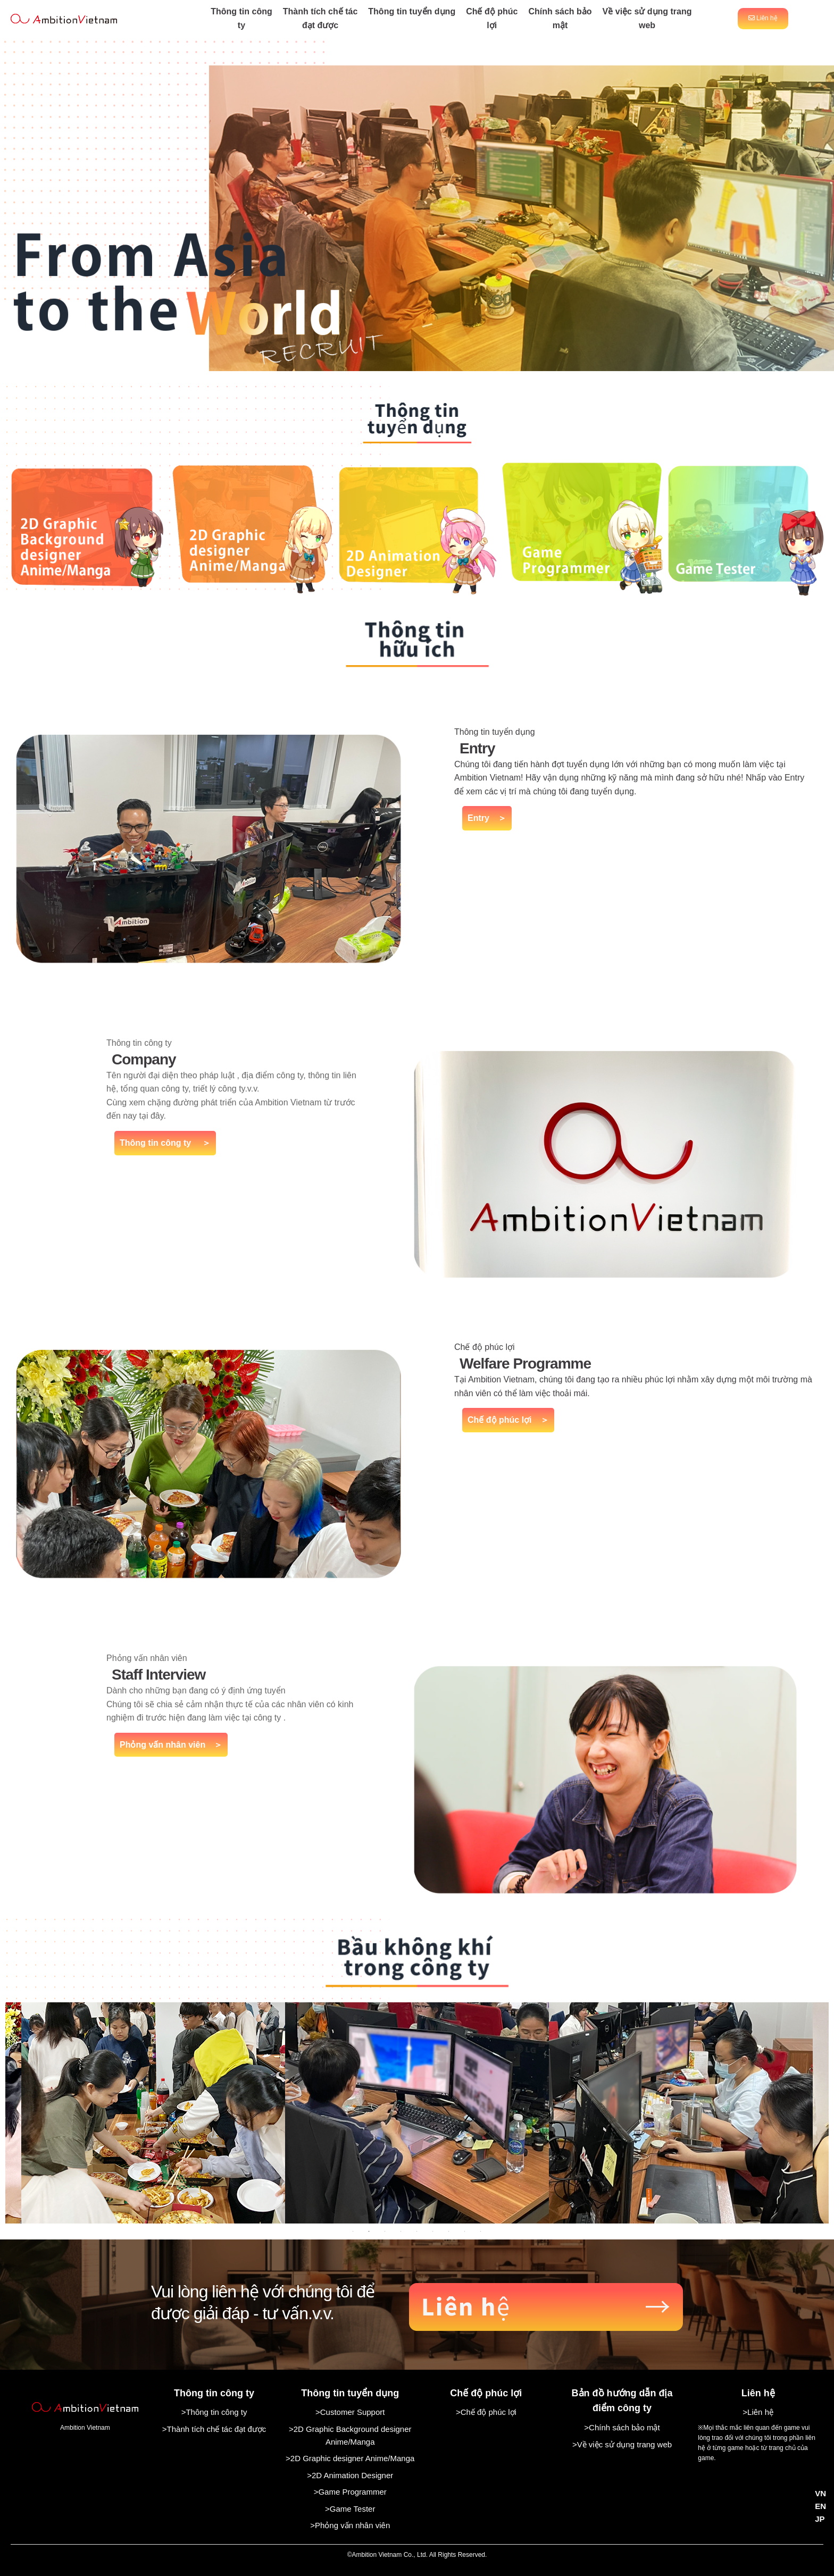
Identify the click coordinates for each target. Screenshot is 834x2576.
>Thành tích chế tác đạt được (214, 2429)
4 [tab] (401, 2231)
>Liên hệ (758, 2411)
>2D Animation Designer (350, 2475)
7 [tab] (449, 2231)
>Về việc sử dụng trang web (622, 2444)
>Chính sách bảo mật (622, 2427)
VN (820, 2493)
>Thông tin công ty (214, 2411)
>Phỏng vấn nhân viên (350, 2525)
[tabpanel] (417, 2112)
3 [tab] (385, 2231)
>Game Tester (350, 2508)
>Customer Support (350, 2411)
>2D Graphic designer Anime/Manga (350, 2458)
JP (819, 2518)
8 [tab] (465, 2231)
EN (820, 2506)
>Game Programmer (350, 2491)
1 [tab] (353, 2231)
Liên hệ (763, 18)
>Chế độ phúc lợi (486, 2411)
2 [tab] (369, 2231)
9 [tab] (481, 2231)
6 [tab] (433, 2231)
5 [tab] (417, 2231)
